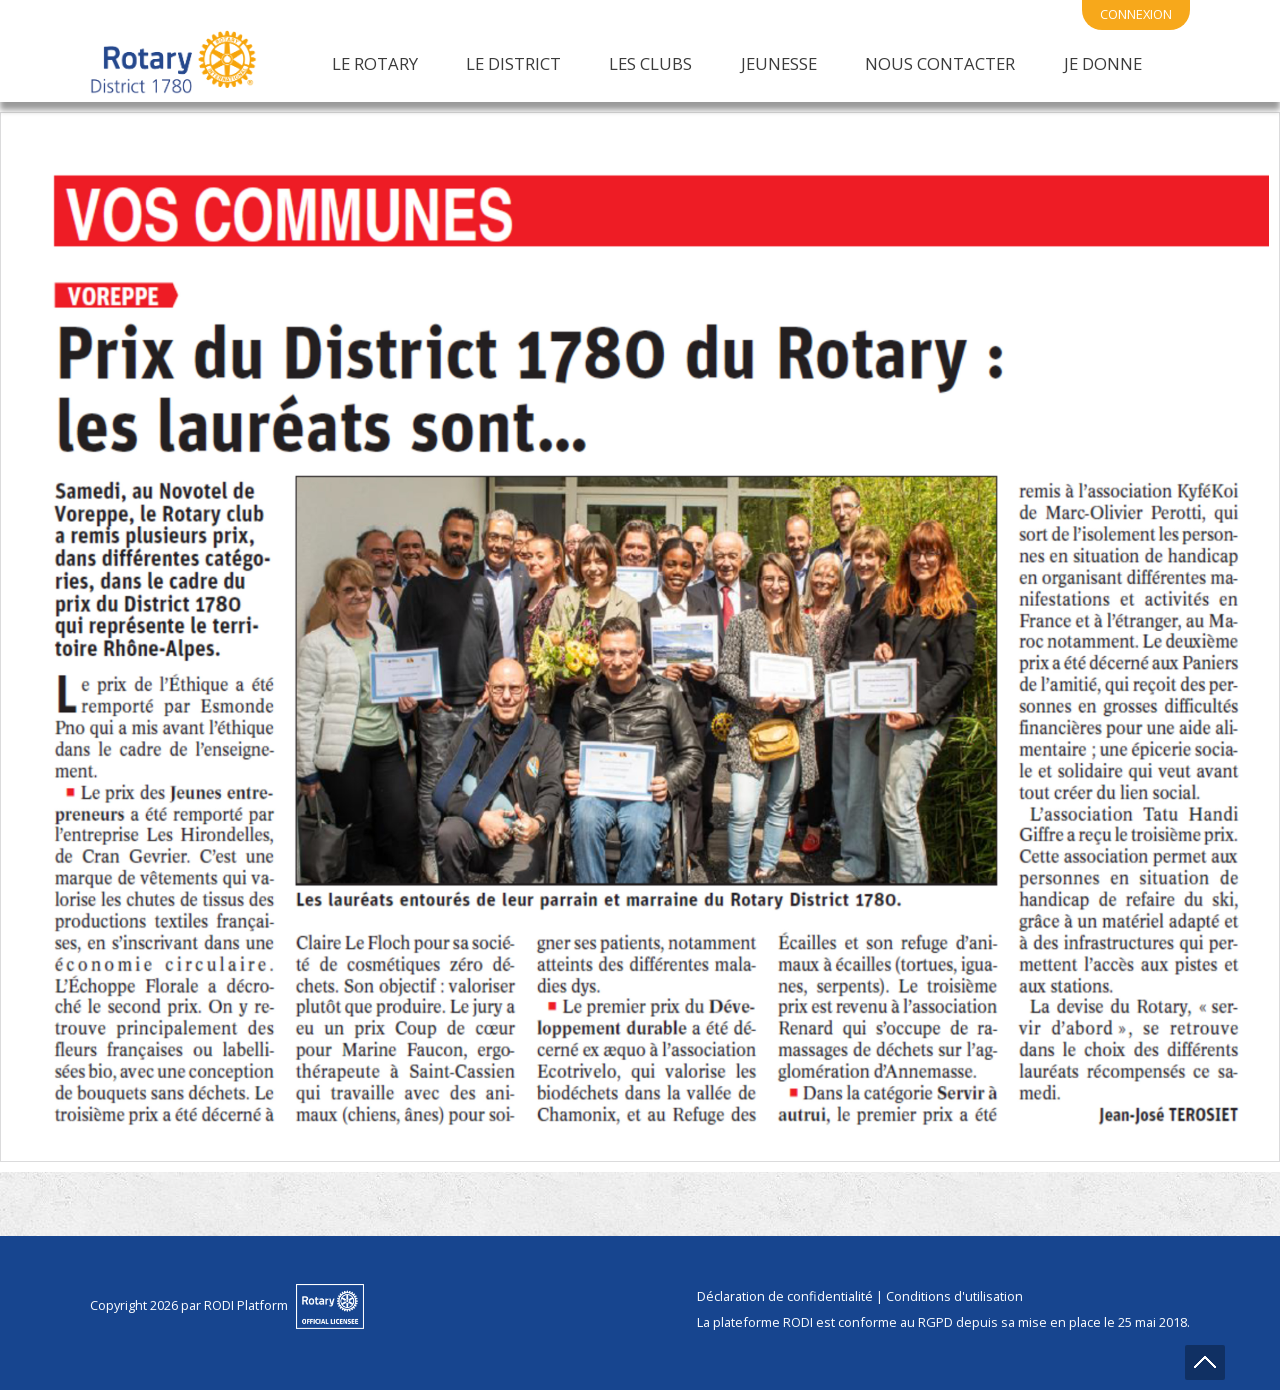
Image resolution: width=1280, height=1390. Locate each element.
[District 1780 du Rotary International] (173, 63)
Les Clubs (650, 63)
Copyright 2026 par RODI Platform (189, 1305)
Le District (513, 63)
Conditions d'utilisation (954, 1296)
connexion (1136, 14)
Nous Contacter (940, 63)
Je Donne (1103, 63)
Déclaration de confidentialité (785, 1296)
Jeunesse (779, 63)
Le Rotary (375, 63)
